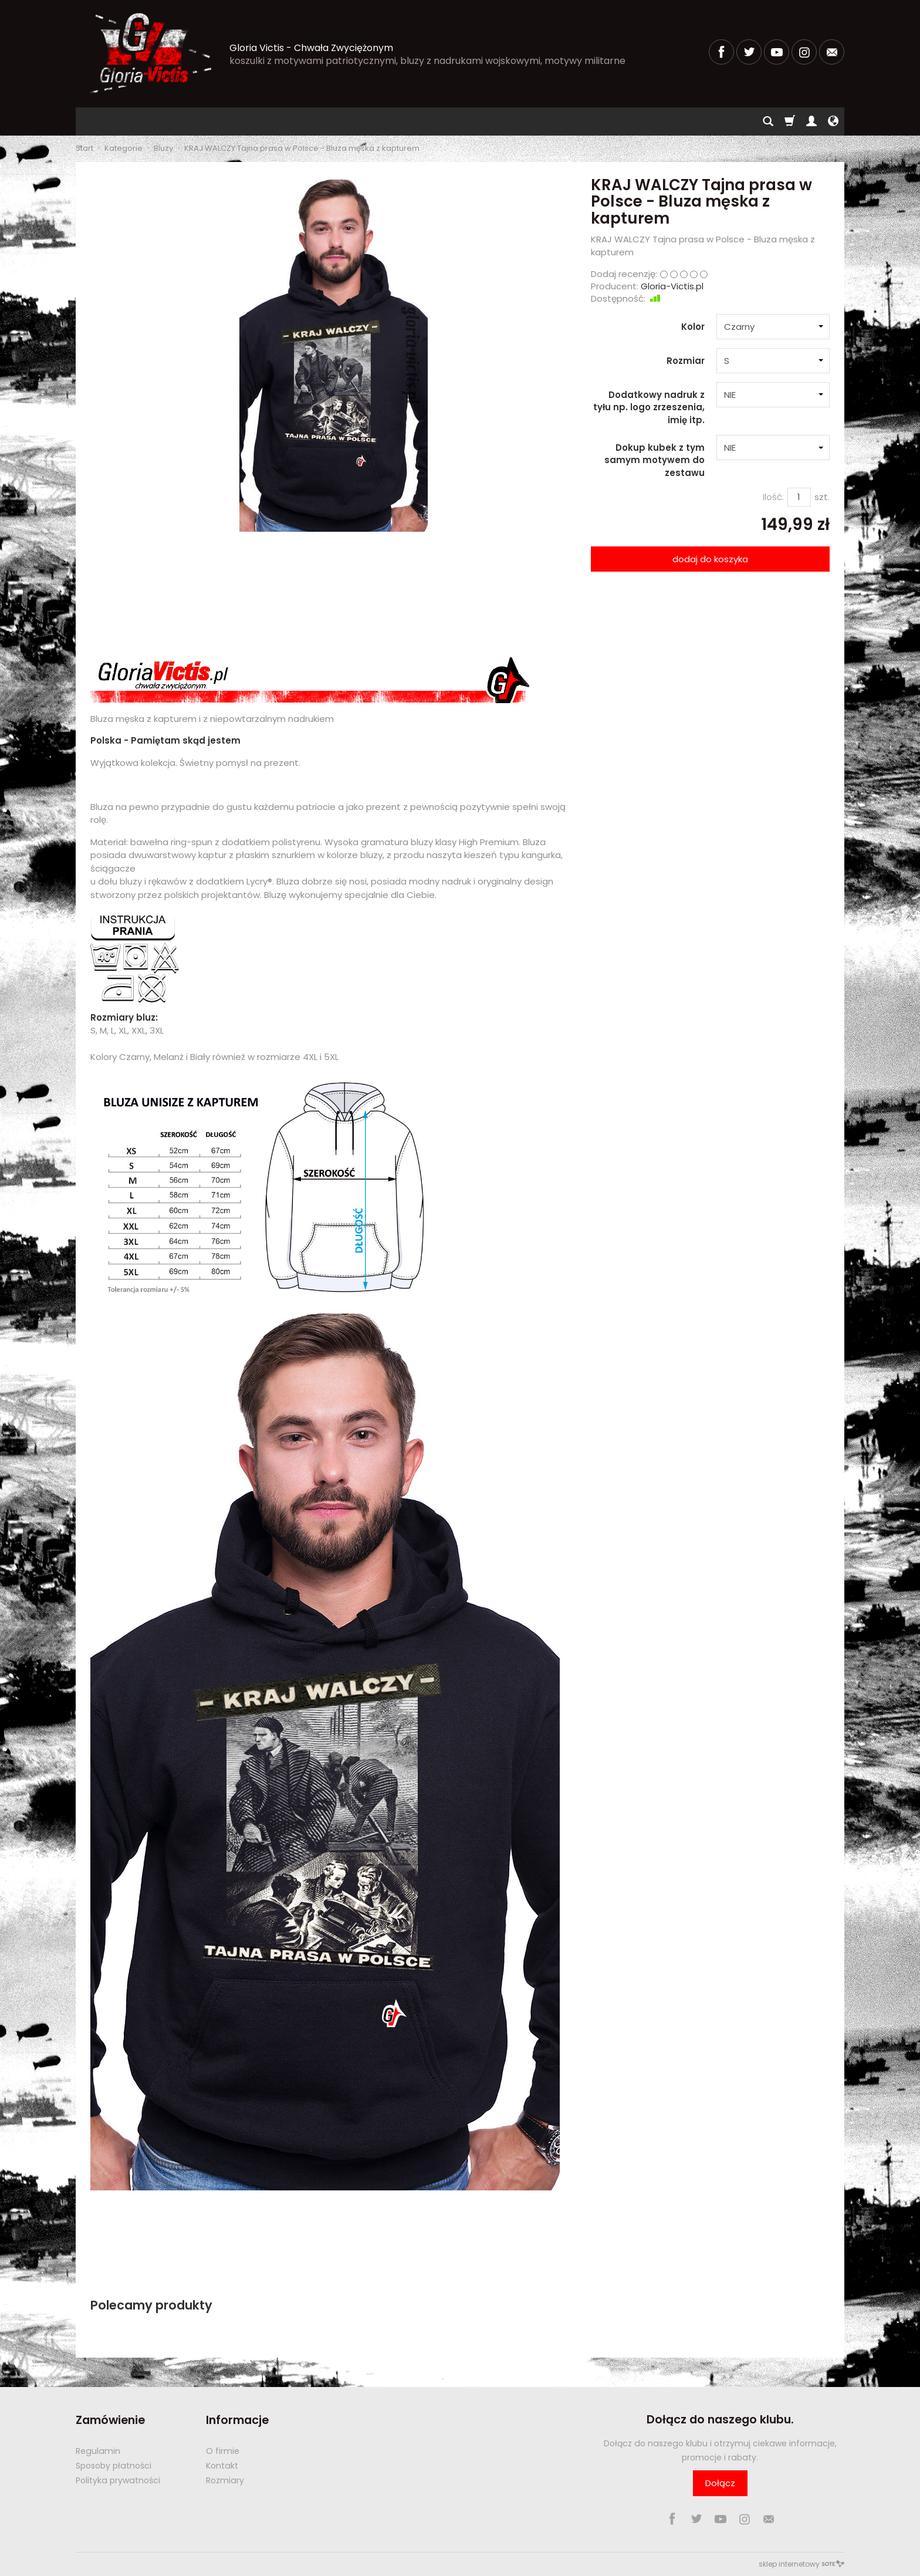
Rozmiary (225, 2480)
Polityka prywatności (118, 2480)
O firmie (222, 2451)
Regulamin (98, 2451)
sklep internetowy (801, 2564)
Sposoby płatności (113, 2466)
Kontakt (222, 2466)
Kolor (693, 326)
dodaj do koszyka (710, 559)
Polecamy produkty (151, 2305)
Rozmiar (686, 361)
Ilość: (773, 497)
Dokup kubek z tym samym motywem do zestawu (654, 460)
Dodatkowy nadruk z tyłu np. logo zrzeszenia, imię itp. (649, 407)
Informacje (237, 2419)
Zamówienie (110, 2419)
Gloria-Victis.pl (672, 286)
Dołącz (720, 2483)
